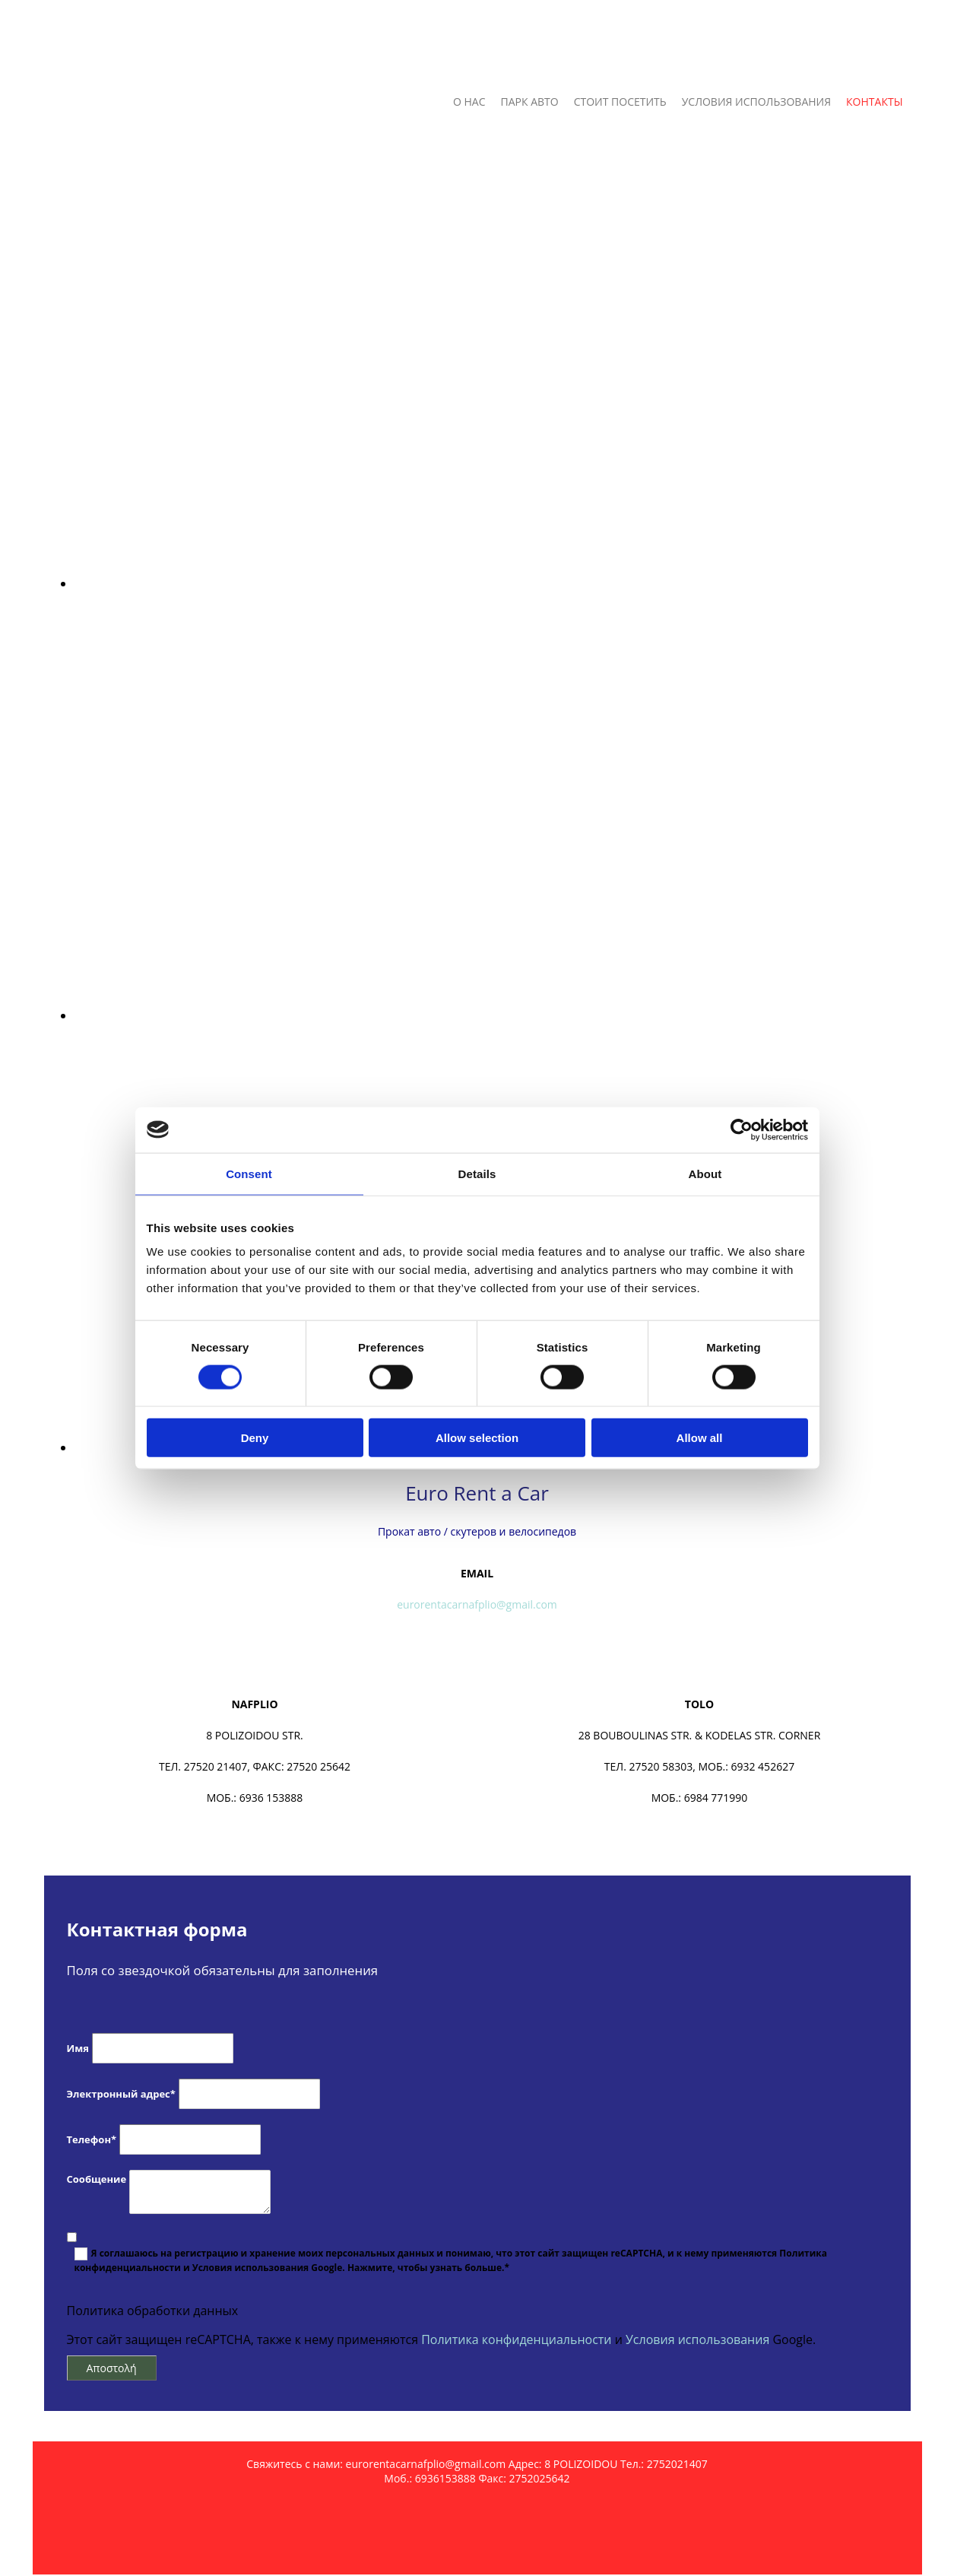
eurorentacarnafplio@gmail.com (477, 1604)
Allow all (700, 1437)
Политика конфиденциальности (516, 2339)
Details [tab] (477, 1173)
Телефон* (92, 2139)
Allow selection (477, 1437)
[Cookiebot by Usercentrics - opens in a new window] (741, 1129)
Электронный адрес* (121, 2094)
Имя (78, 2048)
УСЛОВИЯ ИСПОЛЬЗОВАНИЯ (756, 101)
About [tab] (705, 1173)
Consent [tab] (249, 1173)
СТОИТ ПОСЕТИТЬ (620, 101)
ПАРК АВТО (530, 101)
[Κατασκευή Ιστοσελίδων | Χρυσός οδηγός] (56, 2566)
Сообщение (97, 2179)
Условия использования (697, 2339)
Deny (255, 1437)
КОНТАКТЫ (874, 101)
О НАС (469, 101)
